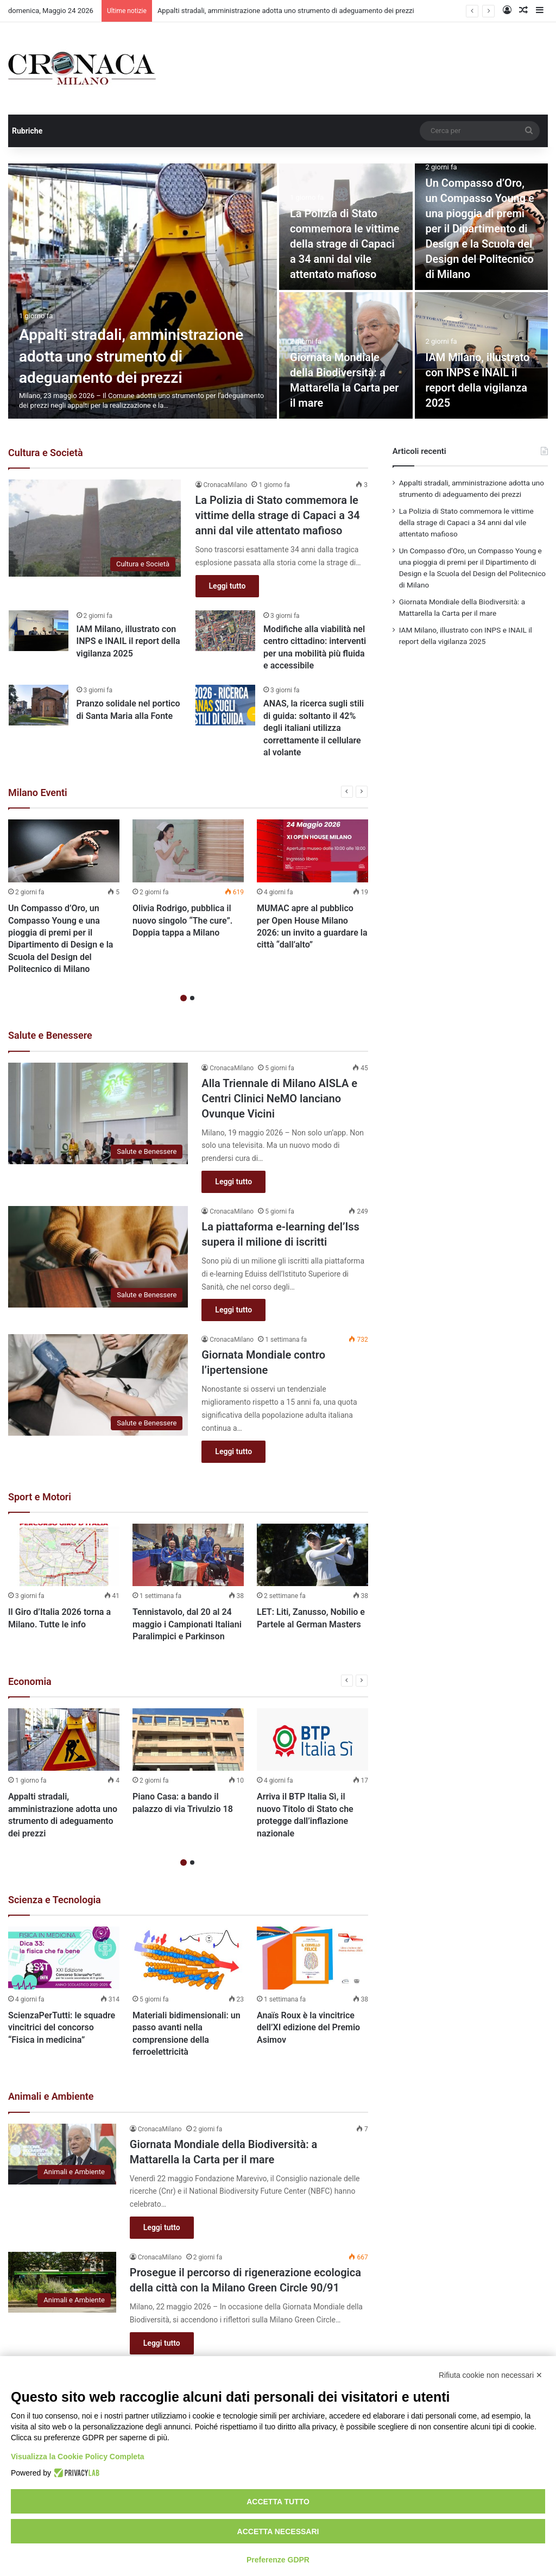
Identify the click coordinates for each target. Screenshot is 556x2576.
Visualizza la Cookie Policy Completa (77, 2456)
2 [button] (192, 998)
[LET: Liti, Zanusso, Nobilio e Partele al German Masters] (312, 1555)
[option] (278, 291)
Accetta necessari (278, 2531)
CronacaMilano (226, 485)
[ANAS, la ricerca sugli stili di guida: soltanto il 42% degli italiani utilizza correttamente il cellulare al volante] (225, 705)
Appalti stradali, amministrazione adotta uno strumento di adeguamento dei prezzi (285, 11)
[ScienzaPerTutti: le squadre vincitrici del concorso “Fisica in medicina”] (63, 1958)
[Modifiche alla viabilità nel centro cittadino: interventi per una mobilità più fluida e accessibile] (225, 630)
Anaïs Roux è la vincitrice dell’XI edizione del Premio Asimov (308, 2027)
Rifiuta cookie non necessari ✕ (490, 2375)
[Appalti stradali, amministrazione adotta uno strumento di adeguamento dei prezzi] (142, 291)
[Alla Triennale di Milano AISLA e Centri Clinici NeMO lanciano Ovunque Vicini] (98, 1113)
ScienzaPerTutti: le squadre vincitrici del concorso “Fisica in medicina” (61, 2027)
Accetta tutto (278, 2501)
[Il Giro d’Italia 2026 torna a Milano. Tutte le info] (63, 1555)
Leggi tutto (227, 586)
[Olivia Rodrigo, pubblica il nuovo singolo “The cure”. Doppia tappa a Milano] (188, 850)
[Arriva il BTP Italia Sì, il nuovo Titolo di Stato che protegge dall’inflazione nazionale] (312, 1739)
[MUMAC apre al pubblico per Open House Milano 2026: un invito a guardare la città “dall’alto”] (312, 850)
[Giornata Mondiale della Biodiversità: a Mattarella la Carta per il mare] (62, 2154)
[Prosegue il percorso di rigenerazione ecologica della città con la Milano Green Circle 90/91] (62, 2282)
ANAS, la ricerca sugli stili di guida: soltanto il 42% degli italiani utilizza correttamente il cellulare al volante (313, 727)
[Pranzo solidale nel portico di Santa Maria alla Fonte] (38, 705)
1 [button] (183, 998)
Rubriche (27, 131)
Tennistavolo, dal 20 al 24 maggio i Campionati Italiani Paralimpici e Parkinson (187, 1624)
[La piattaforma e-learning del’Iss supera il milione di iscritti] (98, 1257)
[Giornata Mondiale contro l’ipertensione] (98, 1385)
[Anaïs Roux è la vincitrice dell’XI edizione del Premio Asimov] (312, 1958)
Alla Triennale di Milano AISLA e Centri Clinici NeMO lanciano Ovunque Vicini (279, 1098)
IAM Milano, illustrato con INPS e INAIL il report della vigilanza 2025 (128, 641)
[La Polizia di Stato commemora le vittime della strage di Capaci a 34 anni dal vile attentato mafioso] (95, 528)
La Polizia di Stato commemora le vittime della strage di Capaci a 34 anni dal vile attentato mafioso (344, 244)
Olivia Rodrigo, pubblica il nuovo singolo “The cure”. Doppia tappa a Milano (182, 920)
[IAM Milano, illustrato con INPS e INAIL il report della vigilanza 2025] (38, 630)
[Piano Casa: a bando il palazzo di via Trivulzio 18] (188, 1739)
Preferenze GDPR (278, 2559)
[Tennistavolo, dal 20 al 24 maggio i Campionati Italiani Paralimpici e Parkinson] (188, 1555)
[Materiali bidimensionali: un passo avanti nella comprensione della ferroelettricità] (188, 1958)
